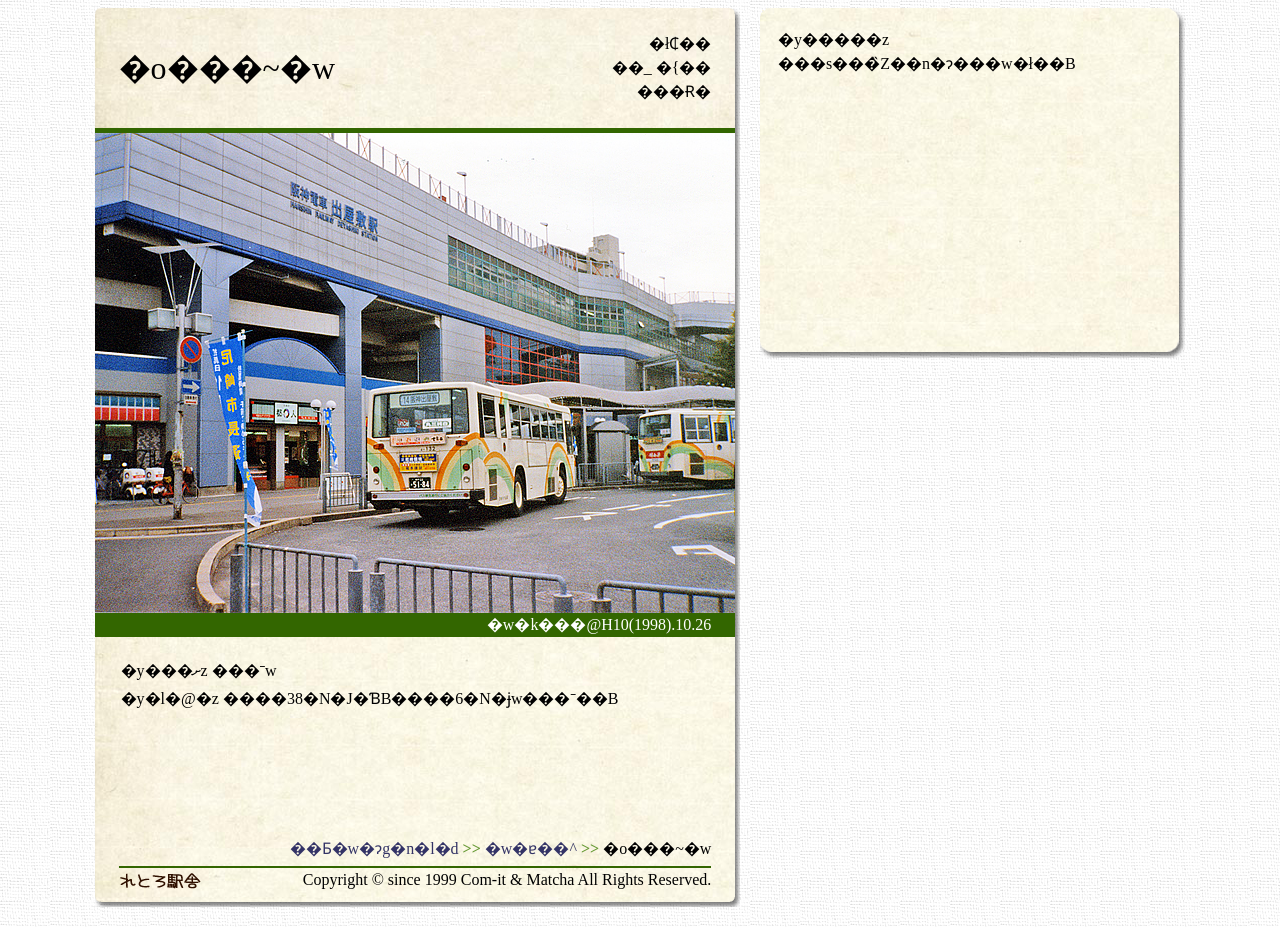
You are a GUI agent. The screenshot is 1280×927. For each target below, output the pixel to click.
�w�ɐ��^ (531, 848)
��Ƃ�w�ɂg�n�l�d (374, 848)
